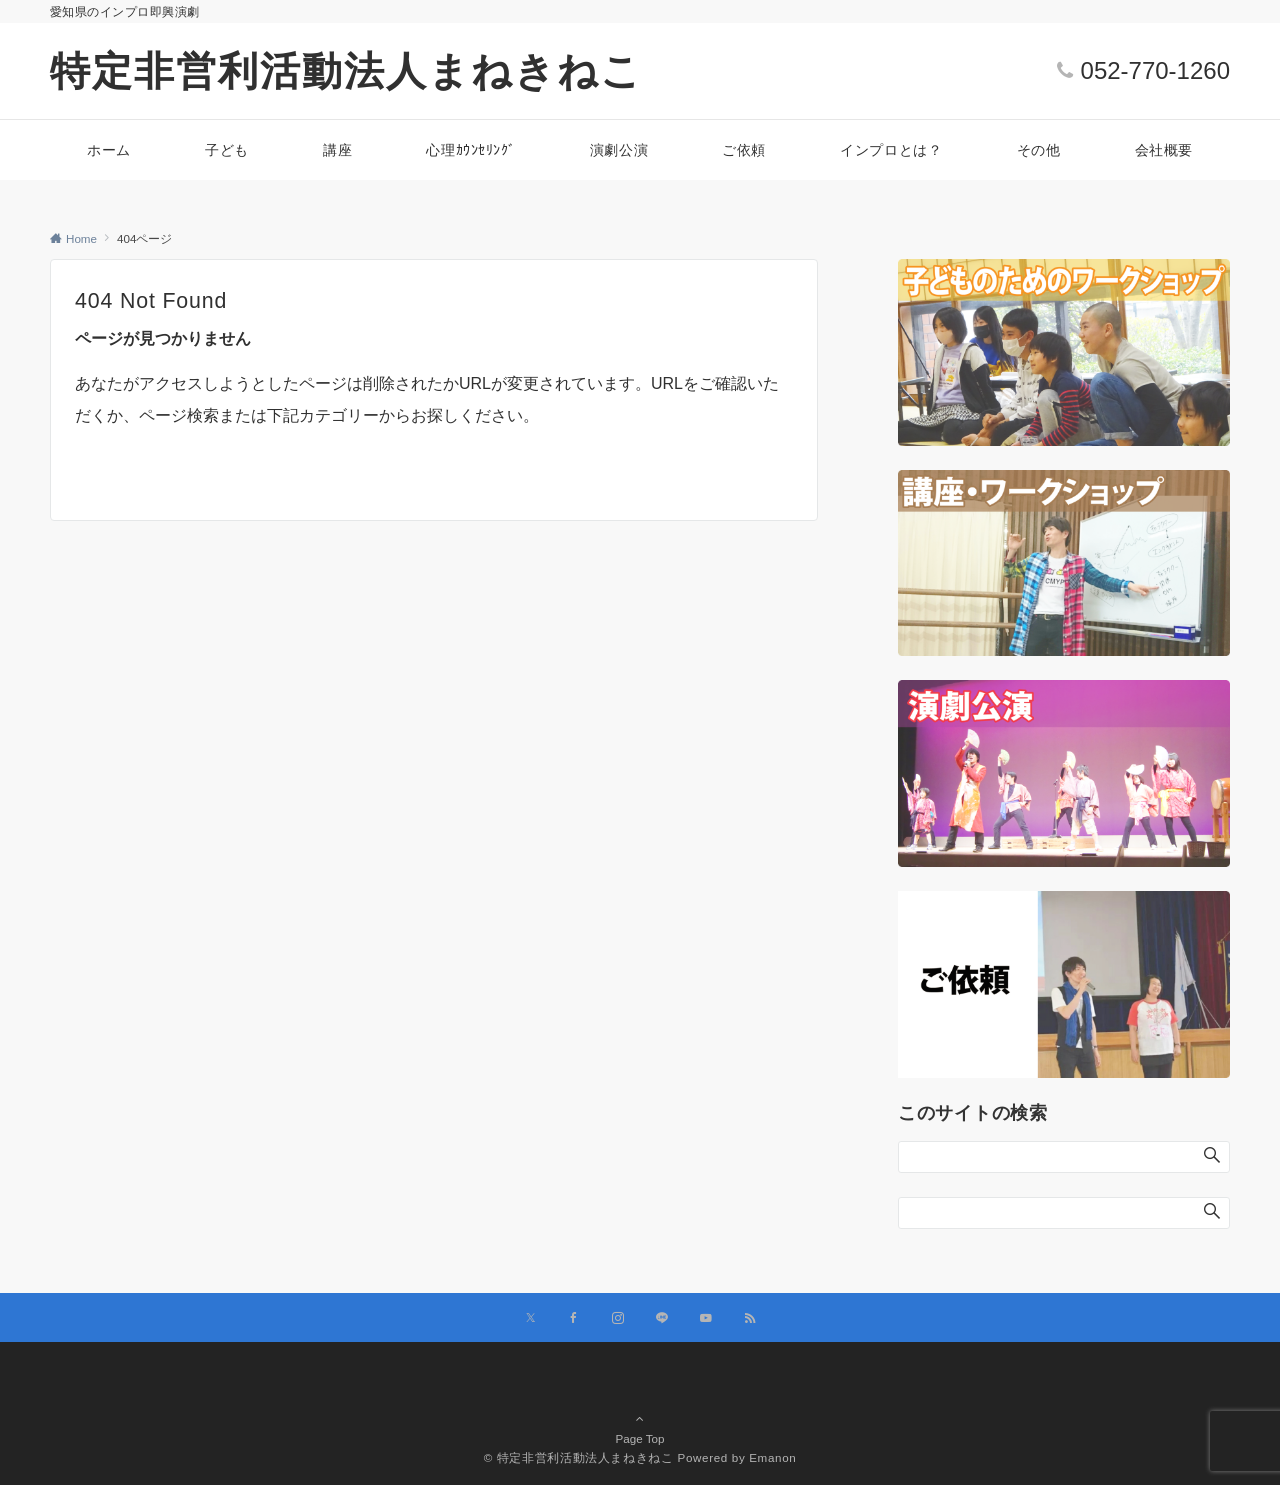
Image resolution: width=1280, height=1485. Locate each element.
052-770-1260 (1155, 70)
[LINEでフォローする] (662, 1318)
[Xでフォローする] (530, 1318)
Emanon (772, 1457)
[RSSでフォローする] (750, 1318)
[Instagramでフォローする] (618, 1318)
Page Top (640, 1409)
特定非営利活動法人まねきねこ (346, 71)
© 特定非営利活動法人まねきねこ (579, 1457)
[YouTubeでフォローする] (706, 1318)
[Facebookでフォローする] (574, 1318)
